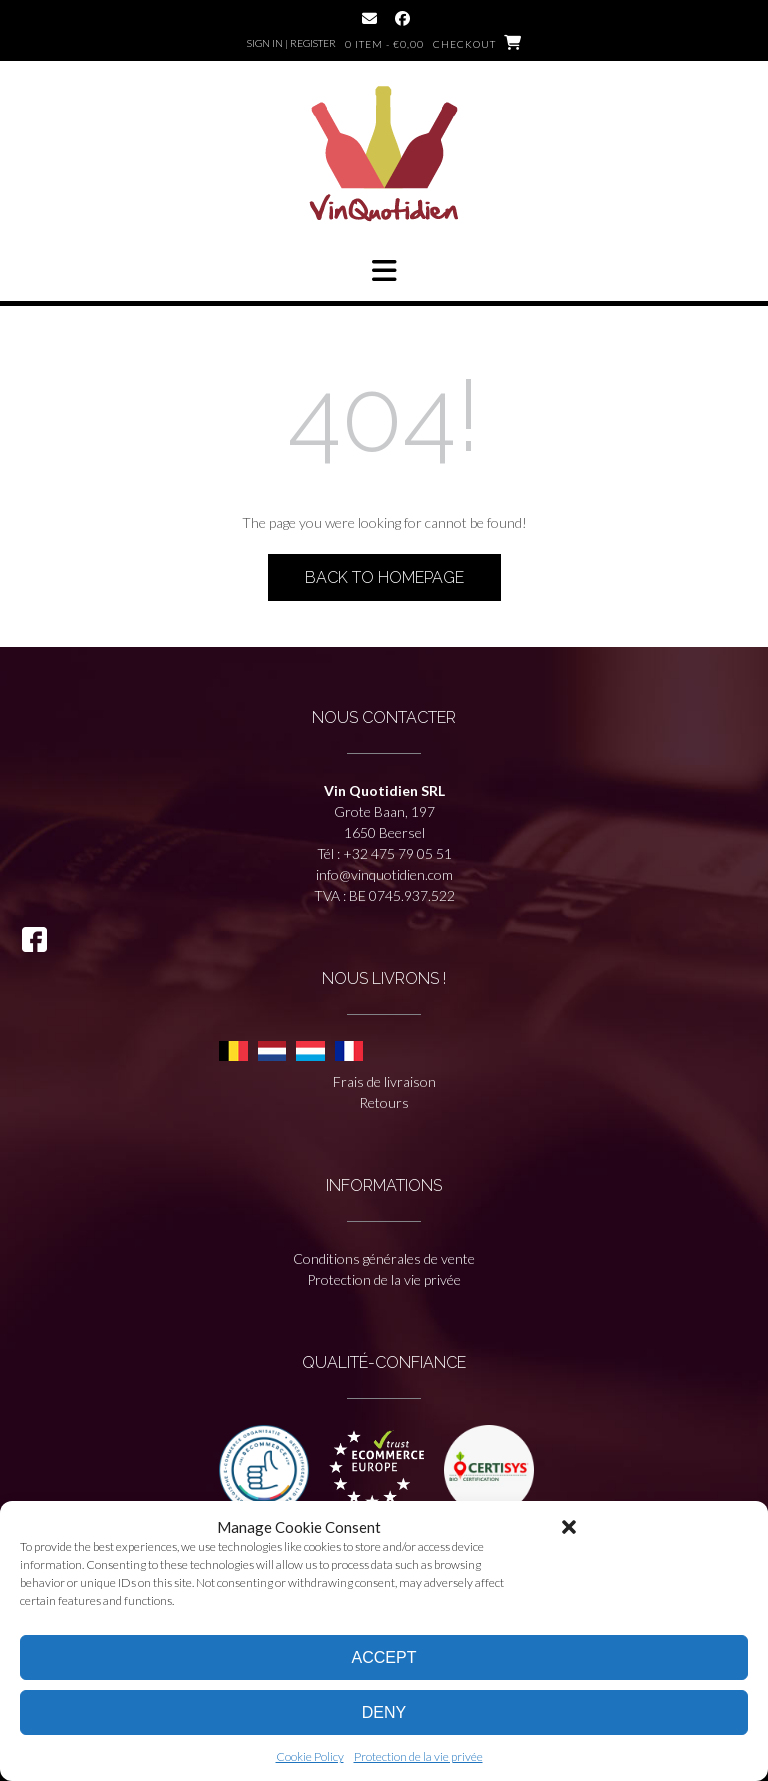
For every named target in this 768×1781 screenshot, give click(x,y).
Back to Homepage (384, 577)
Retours (384, 1102)
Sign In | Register (291, 43)
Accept (384, 1657)
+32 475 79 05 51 (397, 853)
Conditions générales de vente (384, 1258)
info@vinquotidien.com (384, 874)
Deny (384, 1712)
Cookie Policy (310, 1756)
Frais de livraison (384, 1081)
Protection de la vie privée (418, 1756)
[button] (569, 1527)
